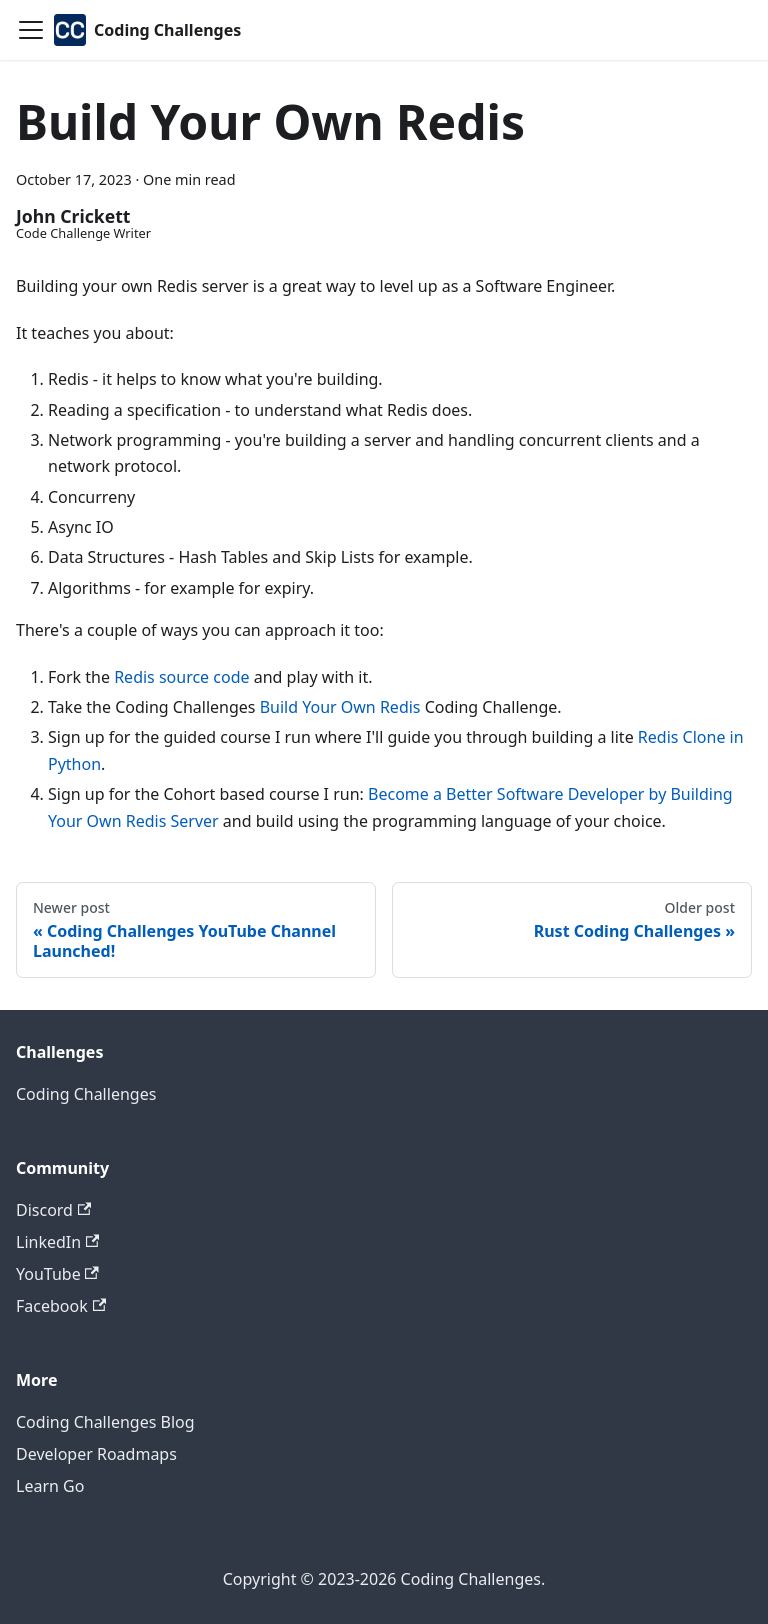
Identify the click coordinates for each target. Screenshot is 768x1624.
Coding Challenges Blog (105, 1422)
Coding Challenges (86, 1094)
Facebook (61, 1306)
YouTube (57, 1274)
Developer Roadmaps (96, 1454)
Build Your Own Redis (340, 707)
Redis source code (181, 677)
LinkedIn (57, 1242)
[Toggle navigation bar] (31, 30)
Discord (53, 1210)
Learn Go (50, 1486)
